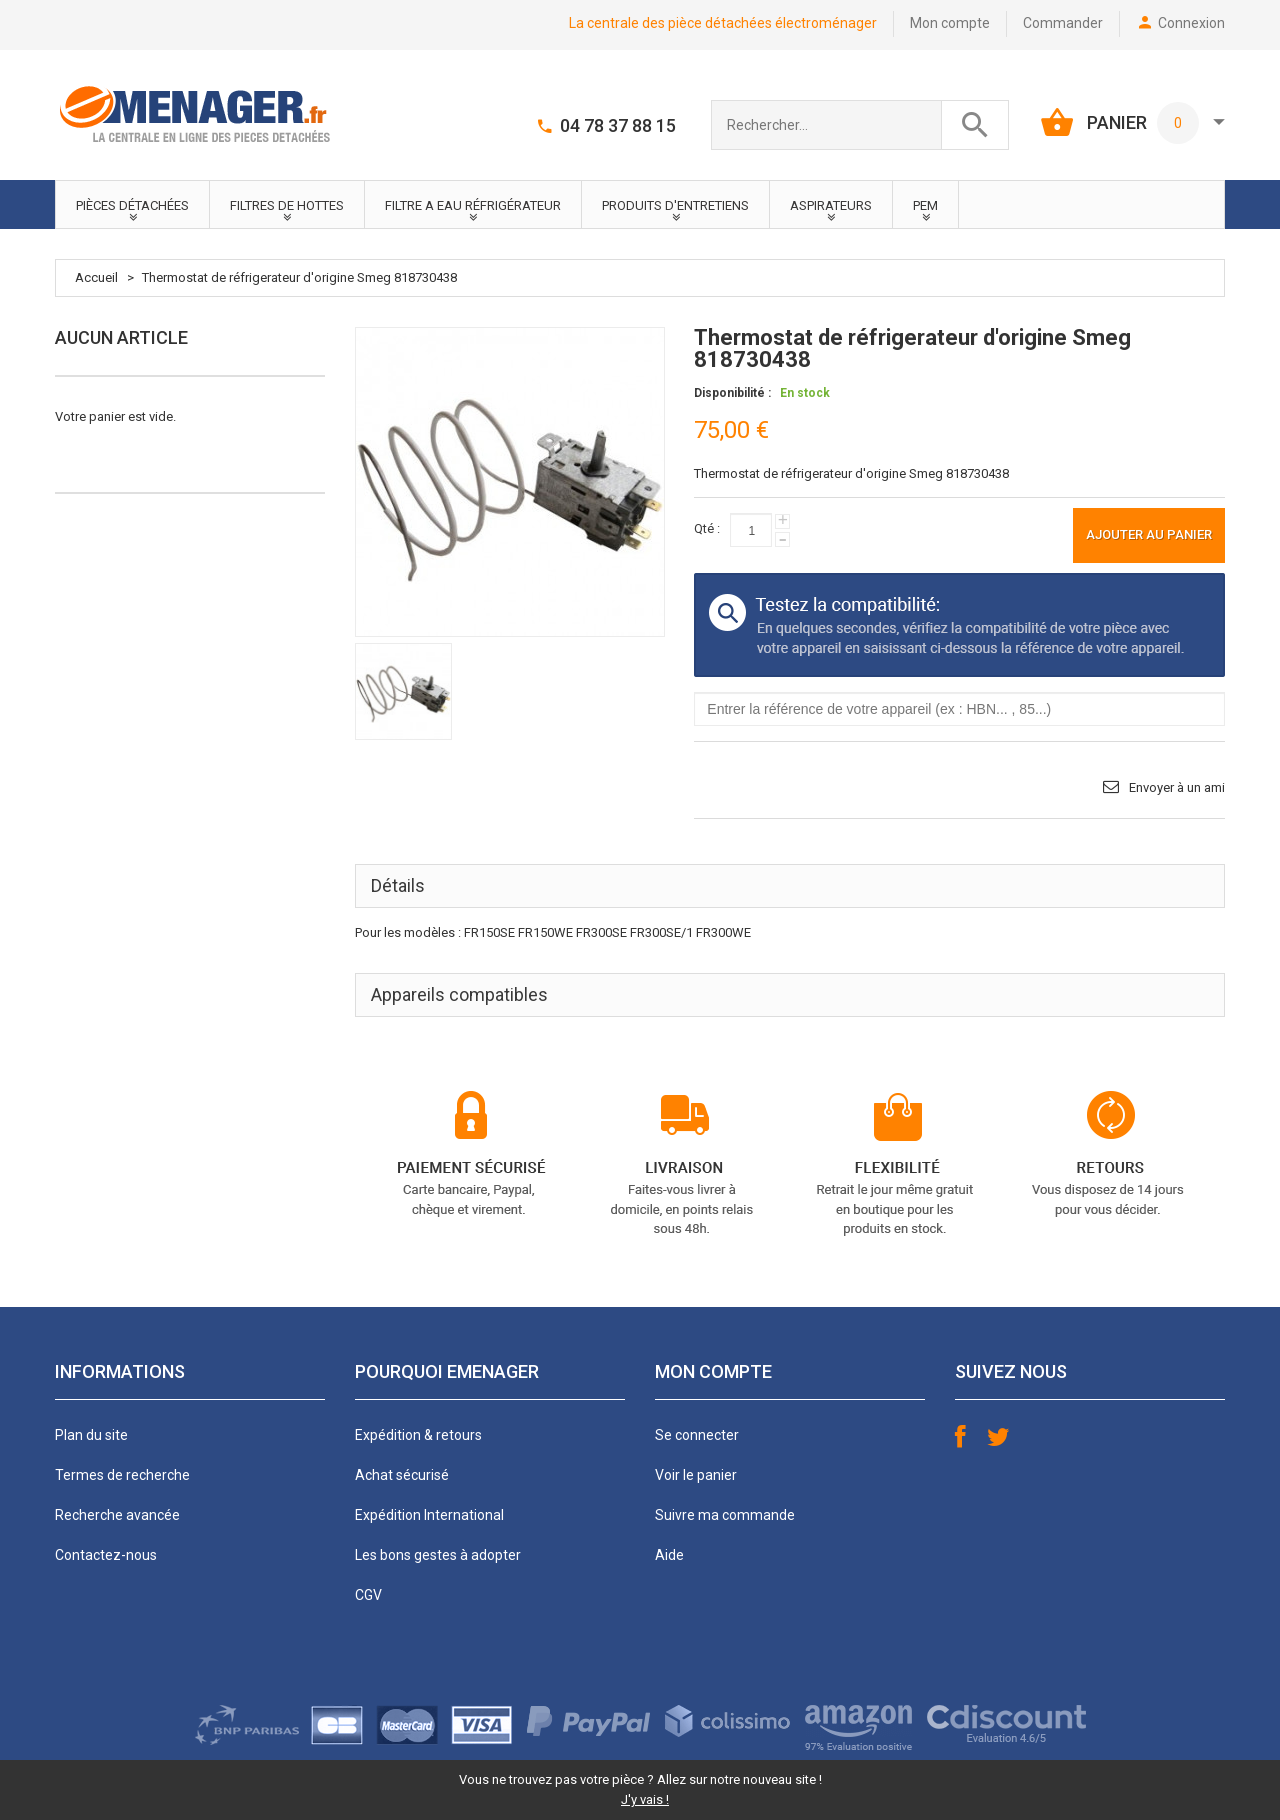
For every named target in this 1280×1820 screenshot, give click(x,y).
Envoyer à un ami (1177, 787)
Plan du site (91, 1435)
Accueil (96, 277)
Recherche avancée (117, 1515)
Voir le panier (696, 1475)
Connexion (1191, 23)
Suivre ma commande (725, 1515)
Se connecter (697, 1435)
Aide (669, 1555)
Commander (1063, 23)
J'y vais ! (645, 1799)
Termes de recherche (122, 1475)
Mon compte (950, 23)
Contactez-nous (106, 1555)
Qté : (707, 528)
